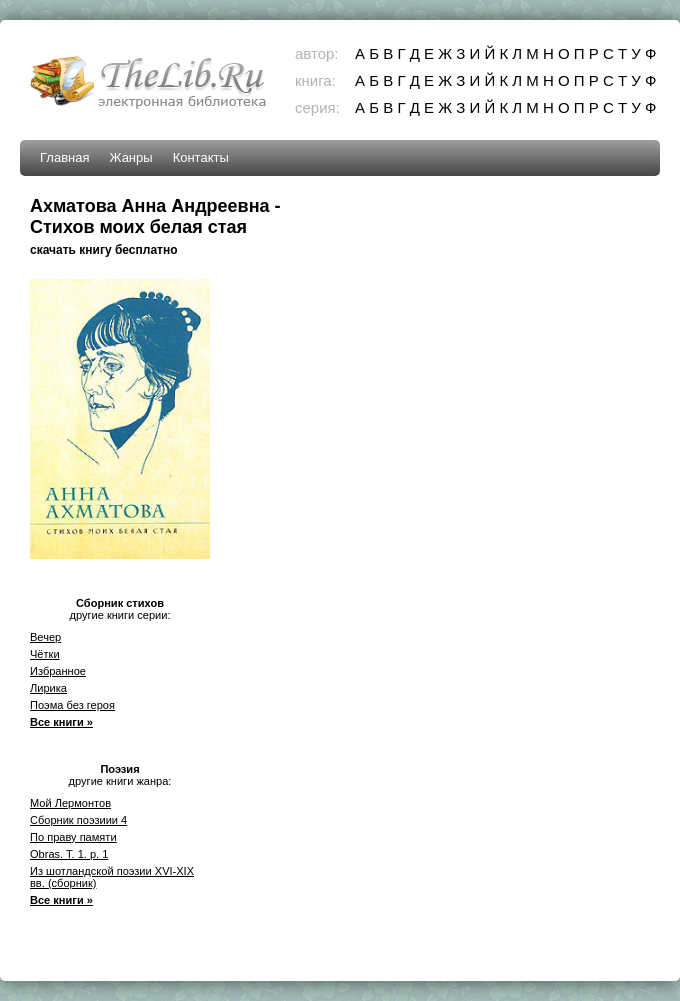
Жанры (130, 157)
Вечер (45, 637)
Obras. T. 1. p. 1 (69, 854)
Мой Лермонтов (70, 803)
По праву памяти (73, 837)
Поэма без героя (72, 705)
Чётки (45, 654)
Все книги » (61, 722)
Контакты (201, 157)
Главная (64, 157)
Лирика (48, 688)
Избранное (58, 671)
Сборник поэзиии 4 (78, 820)
